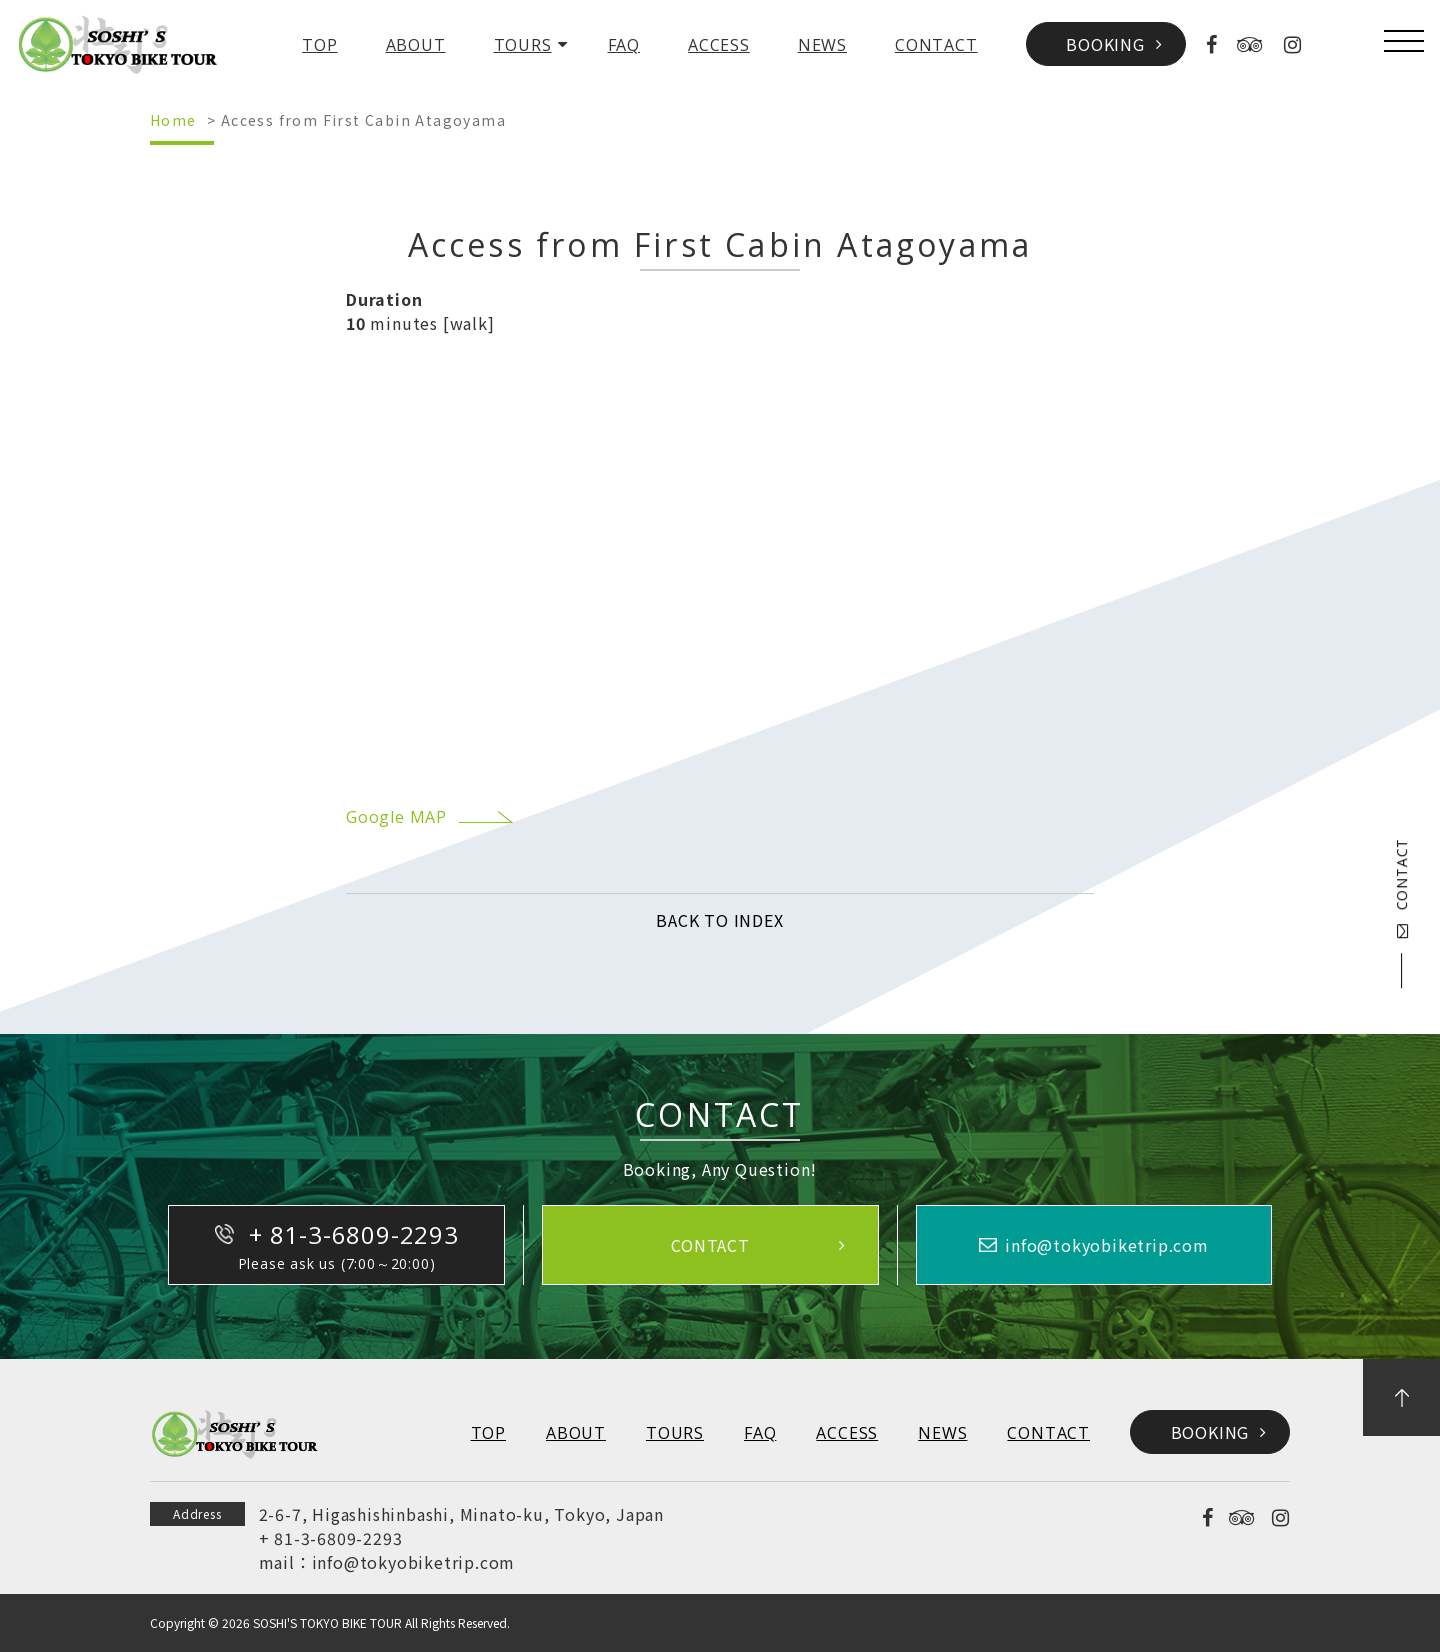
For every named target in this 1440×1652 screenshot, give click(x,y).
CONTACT (936, 45)
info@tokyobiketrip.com (414, 1562)
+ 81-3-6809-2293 (331, 1538)
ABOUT (416, 45)
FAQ (624, 45)
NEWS (822, 45)
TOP (319, 45)
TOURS (523, 45)
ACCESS (719, 45)
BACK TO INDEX (719, 920)
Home (173, 120)
